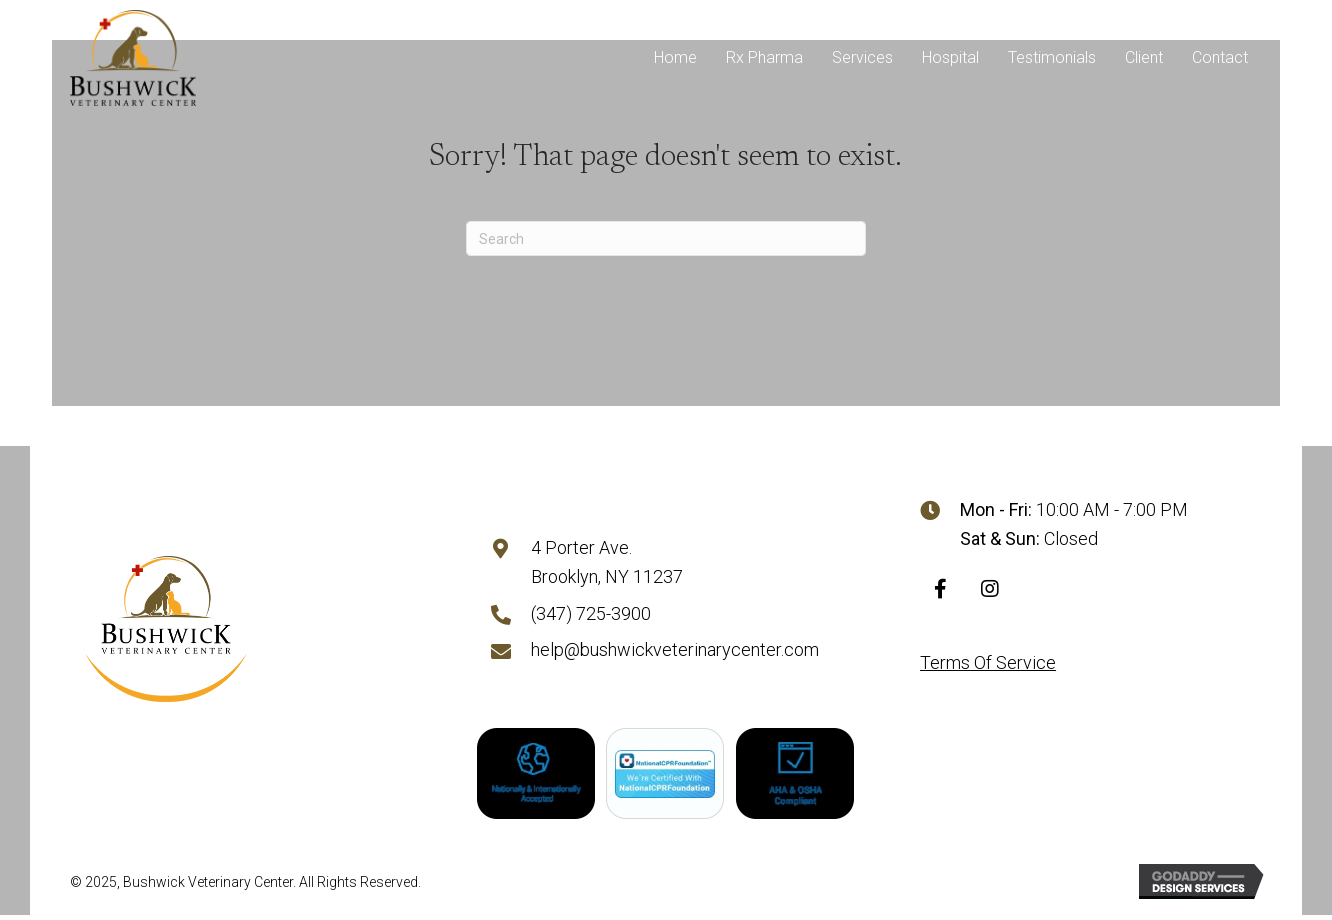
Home (675, 57)
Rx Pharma (764, 57)
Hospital (950, 57)
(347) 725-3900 (591, 615)
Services (862, 57)
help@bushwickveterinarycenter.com (675, 652)
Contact (1220, 57)
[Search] (666, 238)
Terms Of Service (988, 664)
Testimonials (1052, 57)
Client (1144, 57)
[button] (940, 591)
